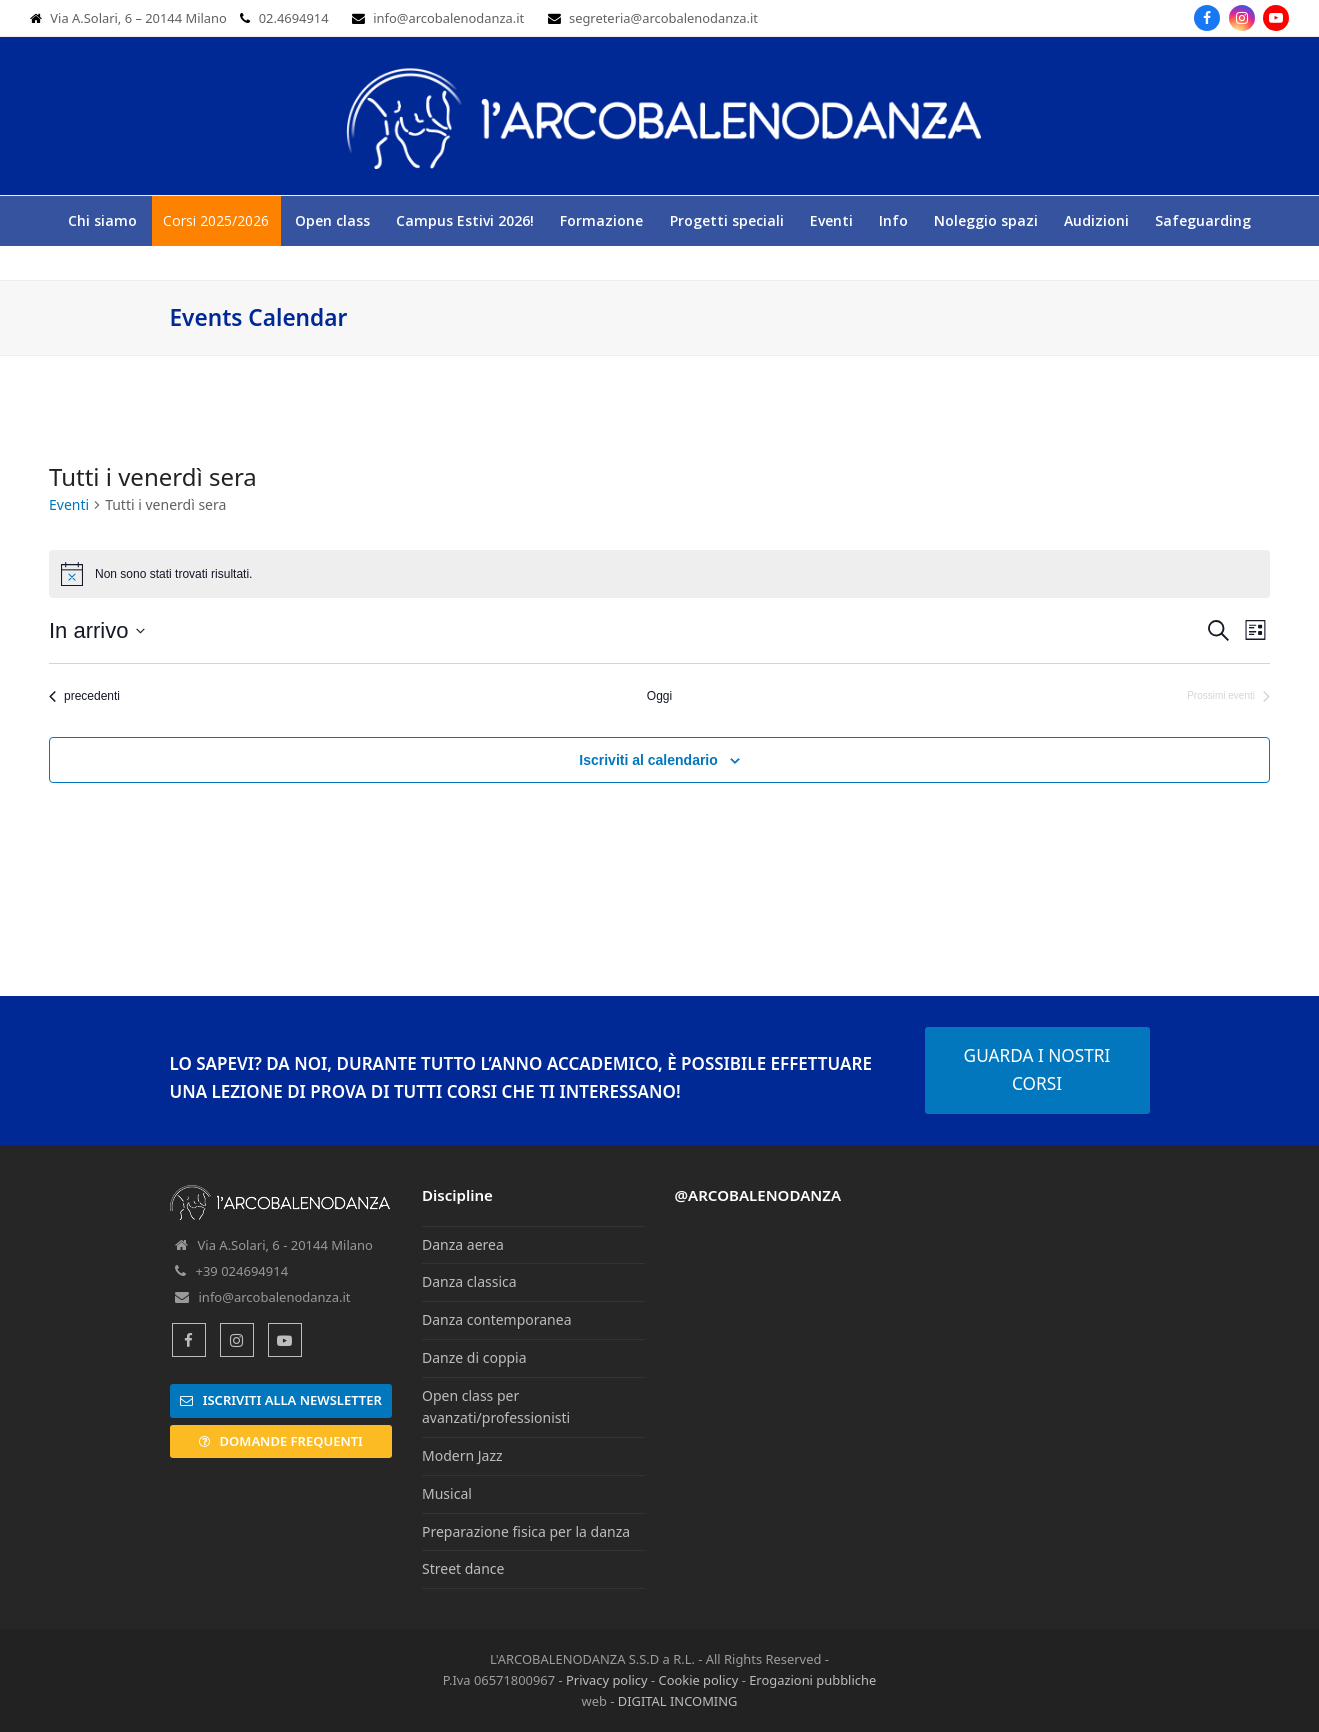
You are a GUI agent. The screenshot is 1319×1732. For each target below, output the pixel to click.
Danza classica (469, 1281)
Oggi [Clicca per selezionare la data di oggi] (659, 696)
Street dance (463, 1568)
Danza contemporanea (497, 1319)
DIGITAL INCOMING (678, 1701)
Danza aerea (463, 1244)
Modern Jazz (462, 1455)
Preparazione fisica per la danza (526, 1531)
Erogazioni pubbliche (812, 1680)
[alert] (659, 574)
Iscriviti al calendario (648, 760)
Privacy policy (607, 1680)
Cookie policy (698, 1680)
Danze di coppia (474, 1357)
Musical (447, 1493)
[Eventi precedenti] (84, 696)
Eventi (69, 504)
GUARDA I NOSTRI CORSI (1037, 1069)
